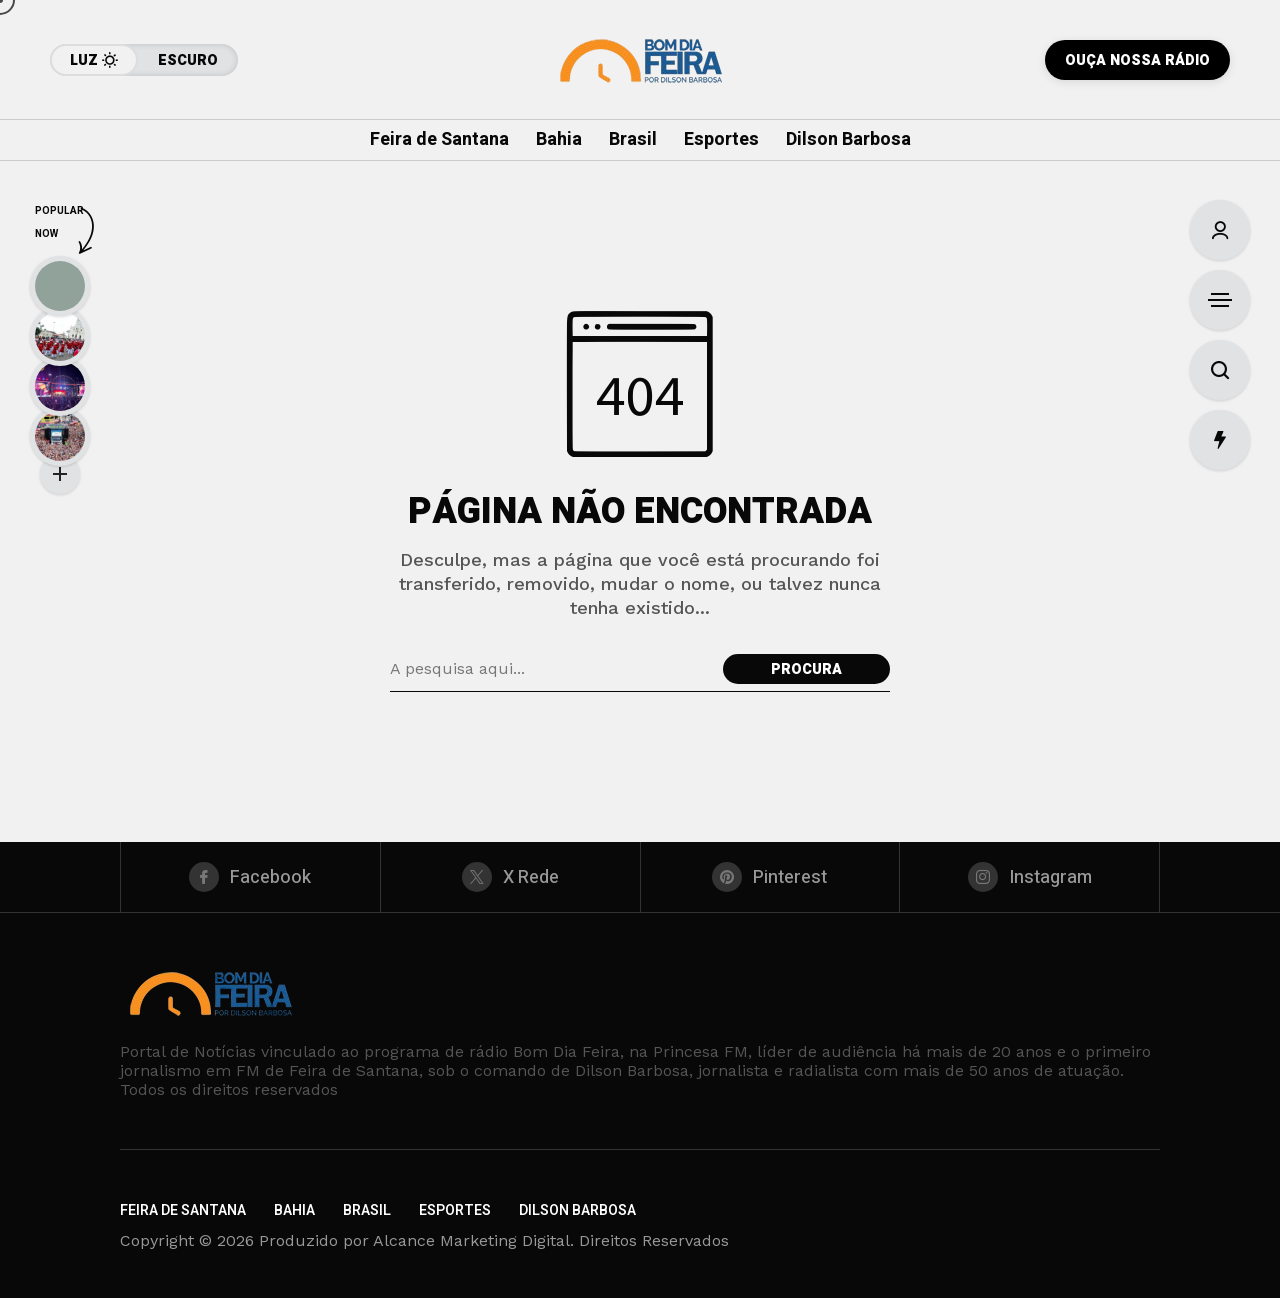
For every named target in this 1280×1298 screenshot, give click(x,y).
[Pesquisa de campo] (551, 669)
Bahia (294, 1210)
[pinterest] (770, 877)
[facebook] (250, 877)
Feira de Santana (183, 1210)
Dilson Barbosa (577, 1210)
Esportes (455, 1210)
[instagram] (1029, 877)
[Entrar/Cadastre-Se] (1220, 230)
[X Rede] (510, 877)
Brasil (367, 1210)
